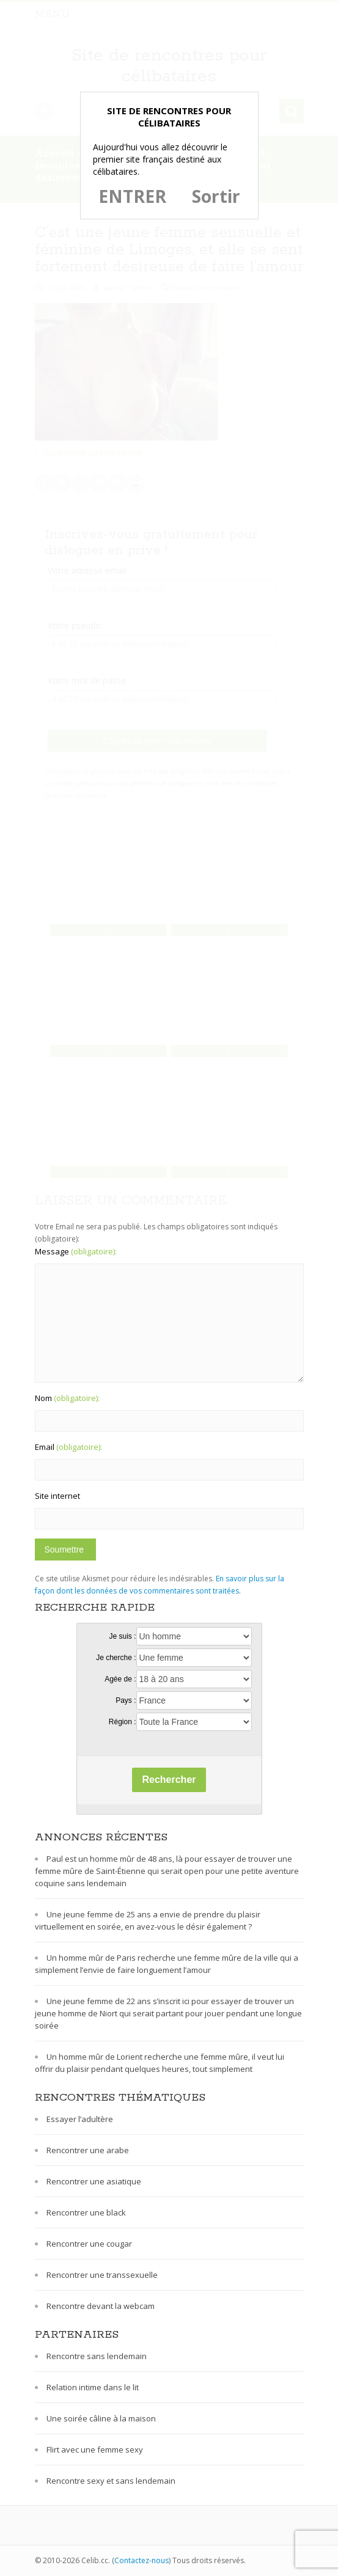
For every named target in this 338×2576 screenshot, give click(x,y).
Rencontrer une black (86, 2212)
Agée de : (120, 1679)
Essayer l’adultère (79, 2118)
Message (76, 1251)
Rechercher (169, 1779)
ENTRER (132, 196)
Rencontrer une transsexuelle (102, 2274)
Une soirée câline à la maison (101, 2418)
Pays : (126, 1700)
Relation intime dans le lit (92, 2387)
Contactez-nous (141, 2560)
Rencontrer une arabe (87, 2150)
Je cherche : (116, 1657)
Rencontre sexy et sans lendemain (110, 2480)
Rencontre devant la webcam (100, 2305)
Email (68, 1446)
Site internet (57, 1495)
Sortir (216, 196)
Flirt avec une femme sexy (94, 2449)
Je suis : (122, 1636)
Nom (67, 1397)
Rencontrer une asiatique (93, 2181)
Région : (122, 1722)
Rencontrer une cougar (89, 2243)
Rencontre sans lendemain (96, 2356)
